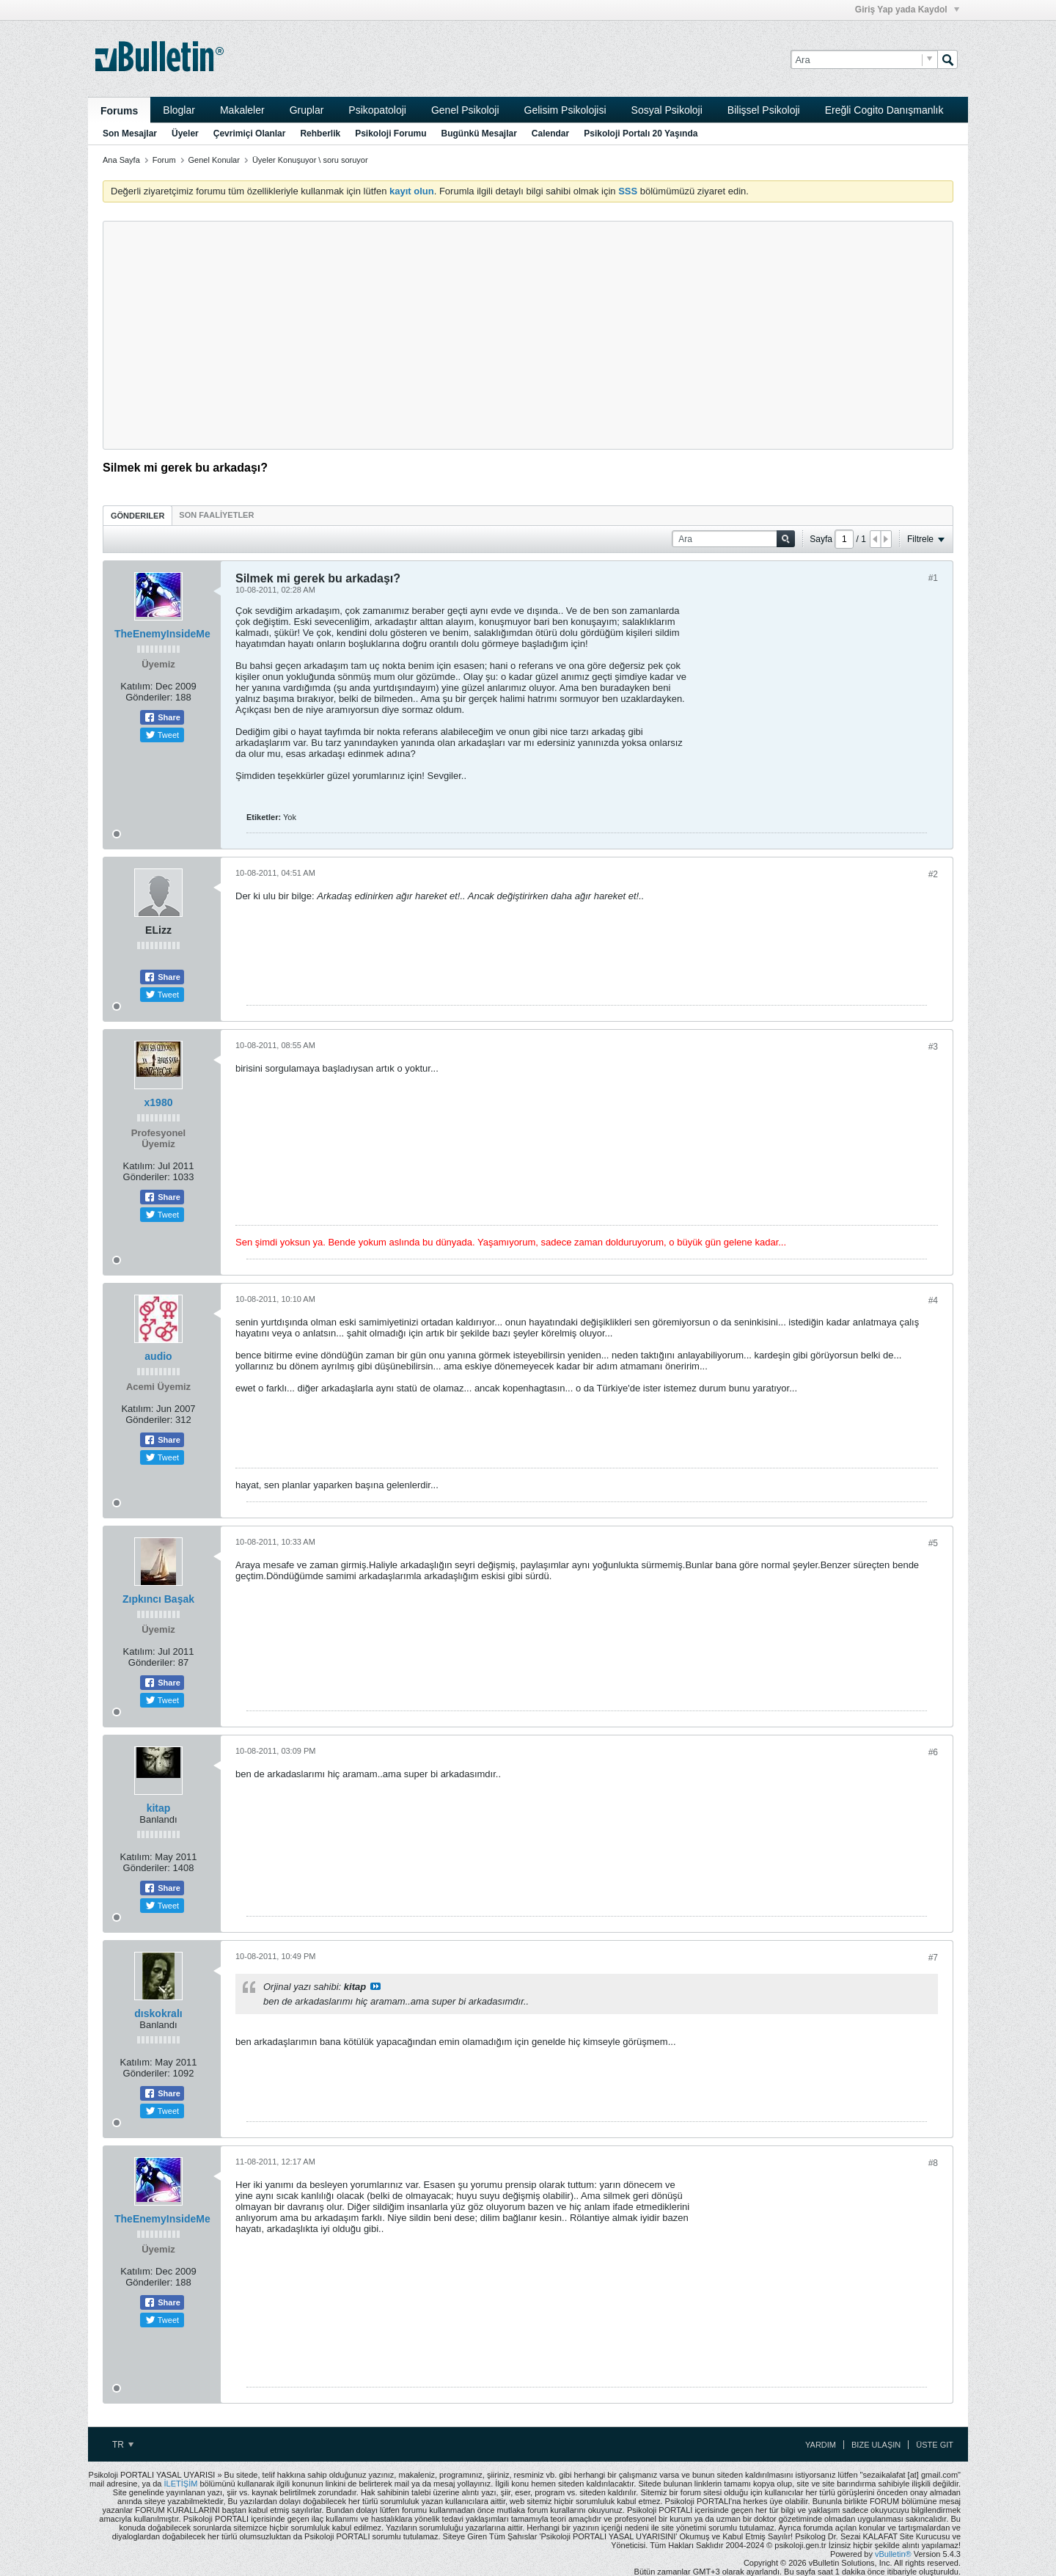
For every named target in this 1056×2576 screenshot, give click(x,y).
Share (162, 717)
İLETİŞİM (181, 2483)
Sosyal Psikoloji (667, 110)
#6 (933, 1752)
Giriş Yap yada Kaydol (907, 9)
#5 (933, 1543)
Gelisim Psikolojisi (565, 110)
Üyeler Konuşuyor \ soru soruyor (310, 159)
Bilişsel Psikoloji (763, 110)
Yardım (820, 2444)
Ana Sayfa (121, 159)
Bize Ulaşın (876, 2444)
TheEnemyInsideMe (162, 634)
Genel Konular (214, 159)
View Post (375, 1986)
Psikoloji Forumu (390, 133)
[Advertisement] (528, 335)
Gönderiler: (148, 697)
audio (158, 1356)
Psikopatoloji (377, 110)
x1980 (158, 1102)
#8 (933, 2163)
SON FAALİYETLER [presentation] (216, 515)
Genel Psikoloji (465, 110)
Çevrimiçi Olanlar (249, 133)
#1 (933, 578)
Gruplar (307, 110)
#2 (933, 874)
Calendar (550, 133)
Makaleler (242, 110)
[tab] (137, 515)
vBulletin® (893, 2554)
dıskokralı (158, 2013)
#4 (933, 1300)
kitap (159, 1808)
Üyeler (185, 133)
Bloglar (179, 110)
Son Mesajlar (130, 133)
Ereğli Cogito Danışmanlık (884, 110)
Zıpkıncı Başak (158, 1599)
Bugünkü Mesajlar (478, 133)
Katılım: (136, 686)
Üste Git (934, 2444)
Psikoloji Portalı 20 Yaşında (640, 133)
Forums (119, 111)
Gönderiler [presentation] (137, 515)
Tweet (162, 735)
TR (122, 2445)
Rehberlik (320, 133)
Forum (164, 159)
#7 (933, 1958)
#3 (933, 1047)
